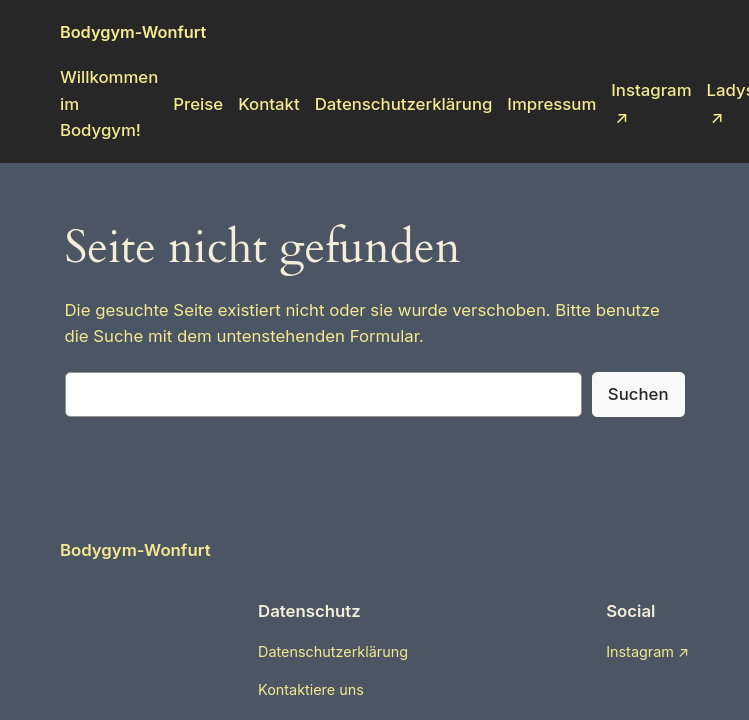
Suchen (638, 394)
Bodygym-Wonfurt (133, 32)
